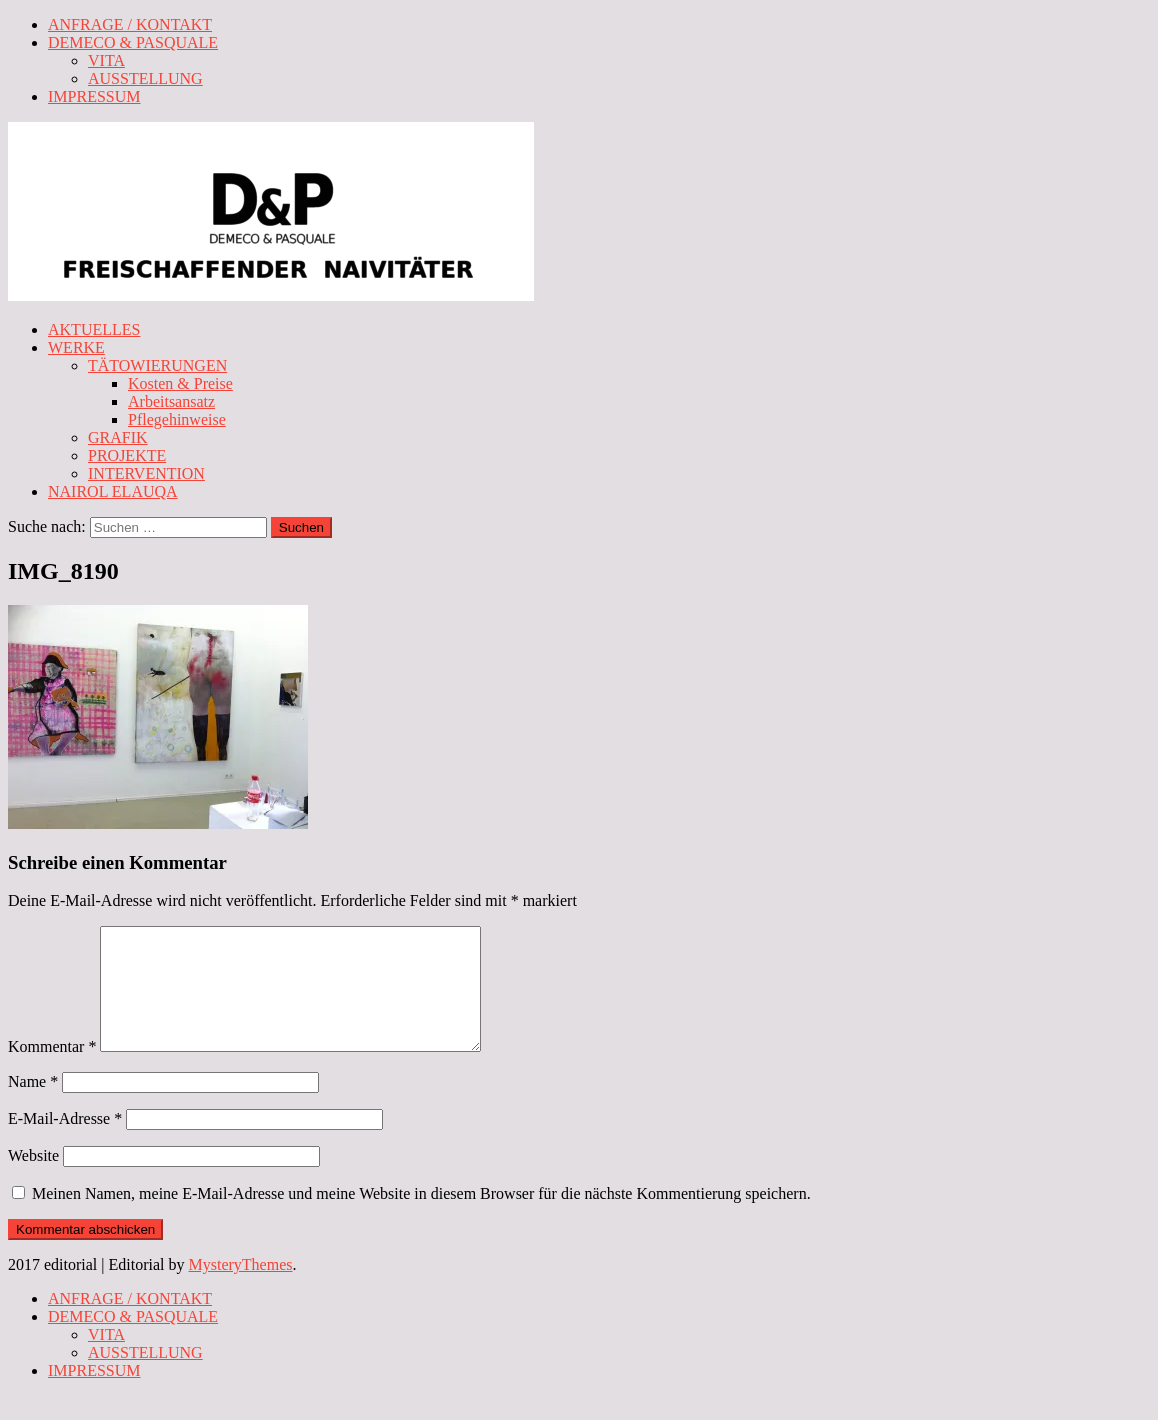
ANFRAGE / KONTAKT (130, 24)
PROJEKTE (127, 455)
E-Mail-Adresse (65, 1142)
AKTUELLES (94, 329)
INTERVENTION (146, 473)
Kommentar (52, 1070)
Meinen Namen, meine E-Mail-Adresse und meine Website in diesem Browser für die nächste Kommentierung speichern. (421, 1217)
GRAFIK (118, 437)
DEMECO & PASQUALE (133, 42)
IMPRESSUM (94, 96)
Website (33, 1179)
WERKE (76, 347)
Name (33, 1105)
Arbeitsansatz (171, 401)
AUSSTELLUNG (145, 78)
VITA (106, 60)
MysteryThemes (241, 1288)
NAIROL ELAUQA (113, 491)
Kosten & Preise (180, 383)
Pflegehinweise (177, 419)
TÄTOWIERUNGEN (157, 365)
